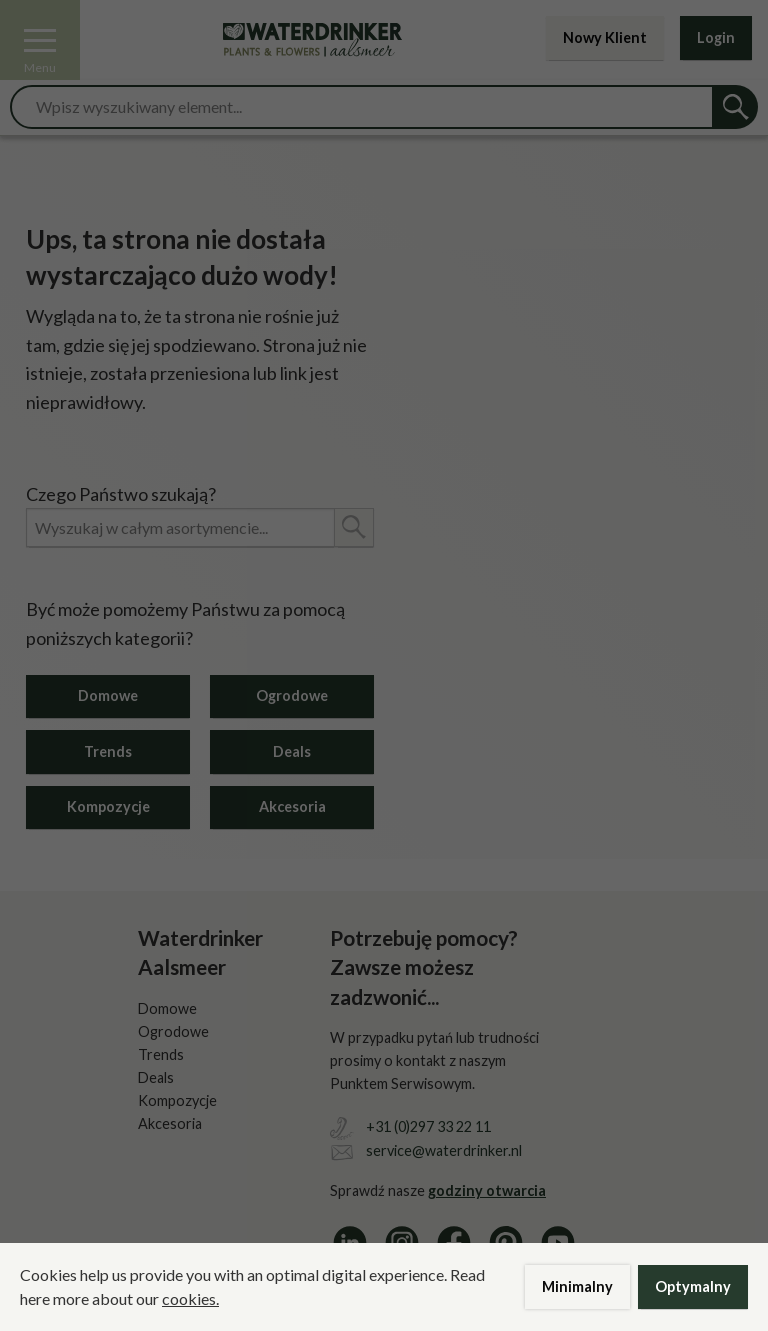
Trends (108, 751)
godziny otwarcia (487, 1190)
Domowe (108, 695)
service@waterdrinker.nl (444, 1150)
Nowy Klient (605, 37)
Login (716, 37)
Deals (292, 751)
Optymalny (693, 1286)
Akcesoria (292, 806)
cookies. (190, 1298)
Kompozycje (108, 806)
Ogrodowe (292, 695)
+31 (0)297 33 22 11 (428, 1126)
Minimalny (577, 1286)
